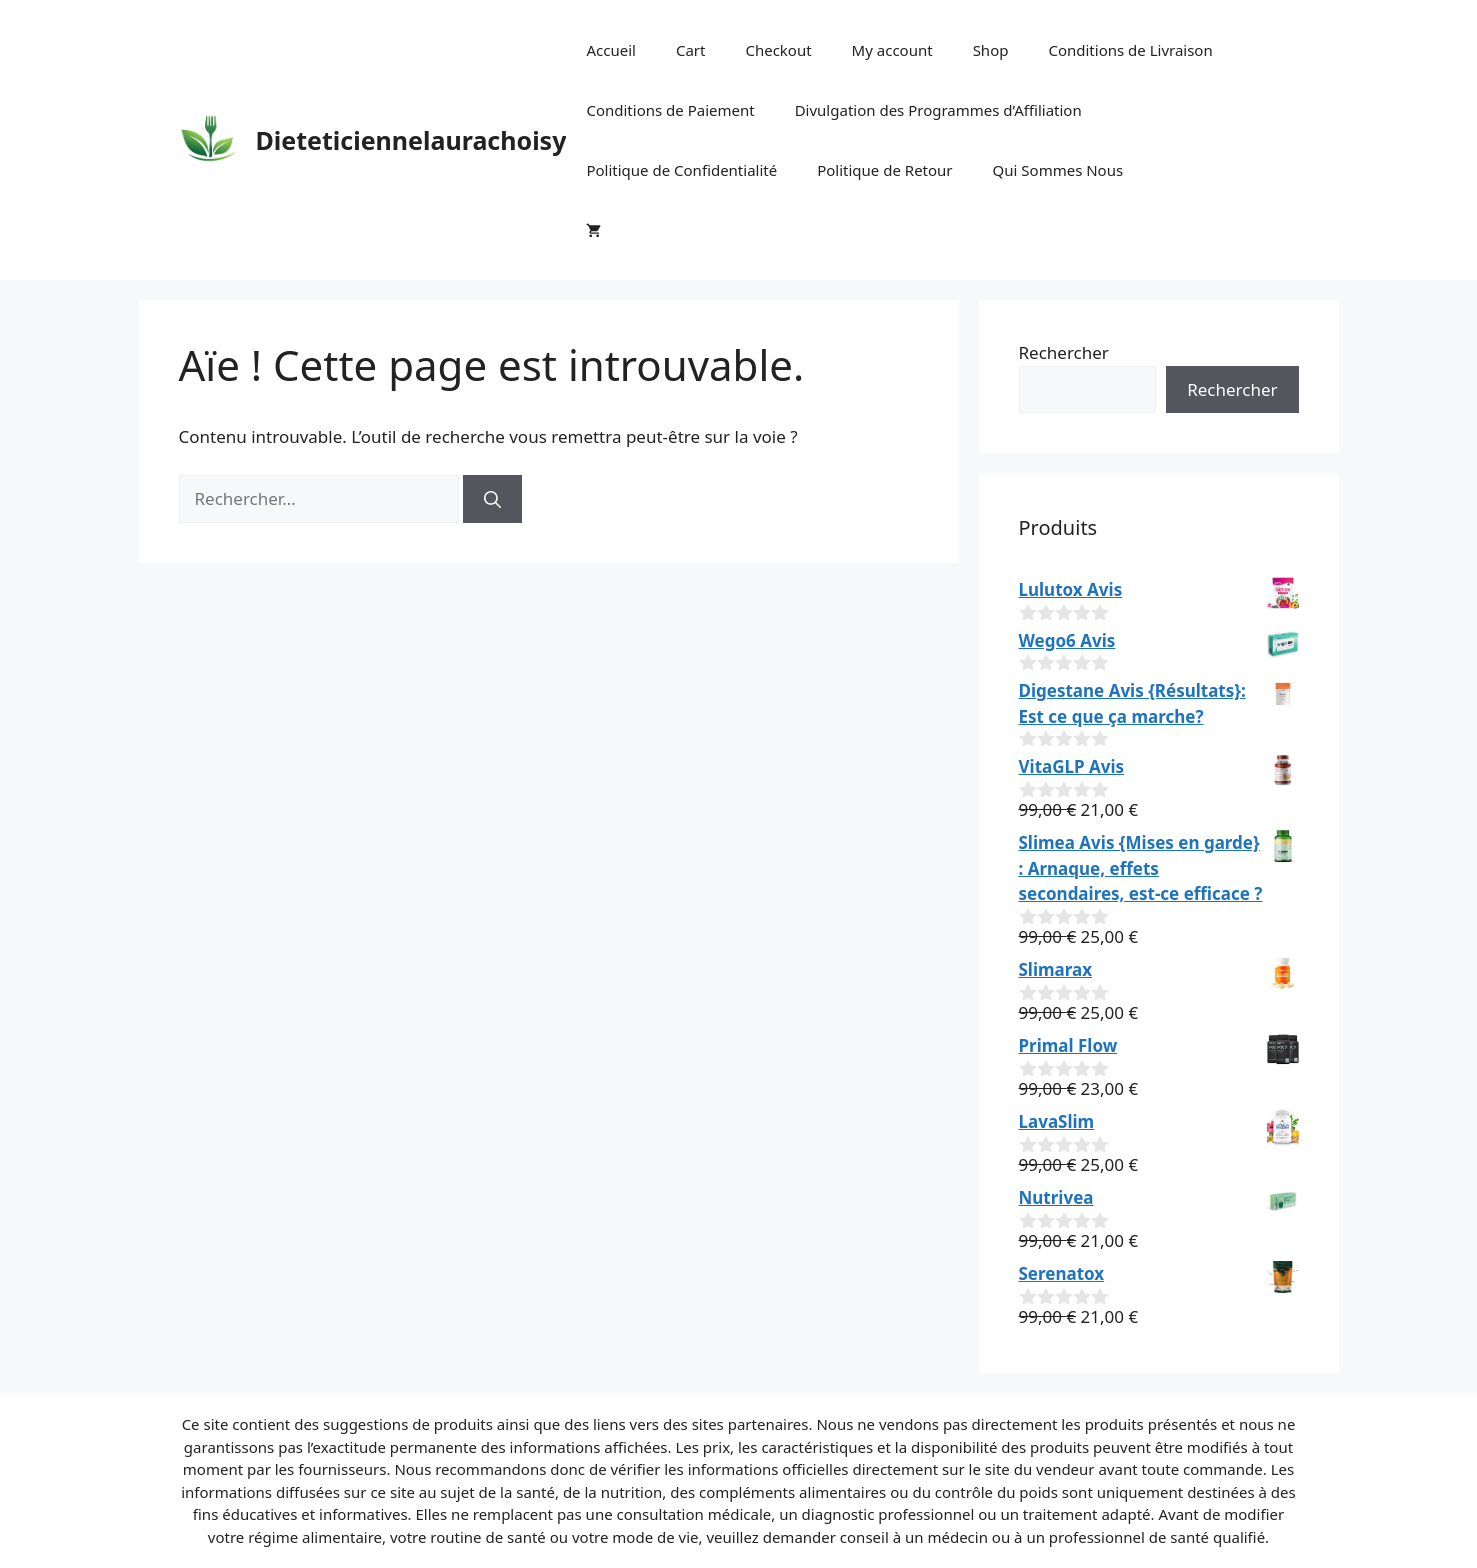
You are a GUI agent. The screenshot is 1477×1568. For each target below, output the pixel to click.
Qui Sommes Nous (1058, 170)
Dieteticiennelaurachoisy (411, 140)
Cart (691, 50)
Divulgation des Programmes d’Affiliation (938, 110)
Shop (991, 50)
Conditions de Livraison (1130, 50)
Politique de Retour (884, 170)
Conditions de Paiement (670, 110)
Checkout (778, 50)
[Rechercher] (492, 499)
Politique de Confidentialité (681, 170)
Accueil (610, 50)
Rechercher (1064, 352)
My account (892, 50)
